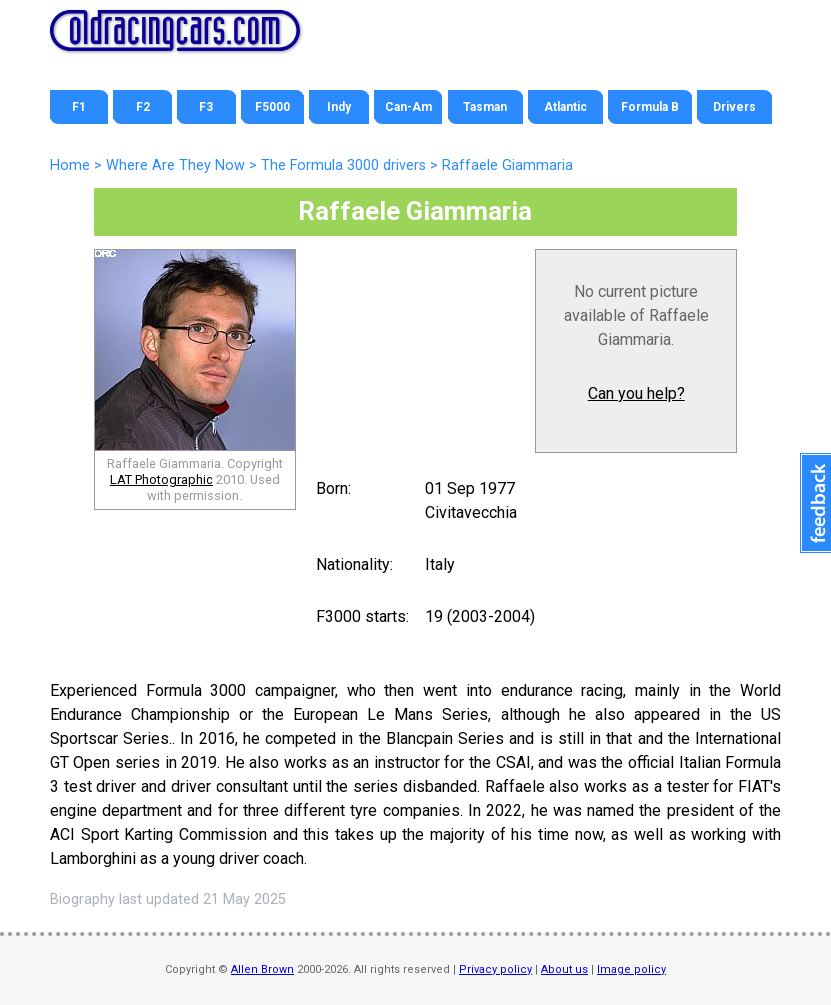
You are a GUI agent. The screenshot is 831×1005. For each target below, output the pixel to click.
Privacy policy (495, 969)
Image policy (631, 969)
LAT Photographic (161, 479)
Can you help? (636, 393)
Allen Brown (262, 969)
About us (564, 969)
